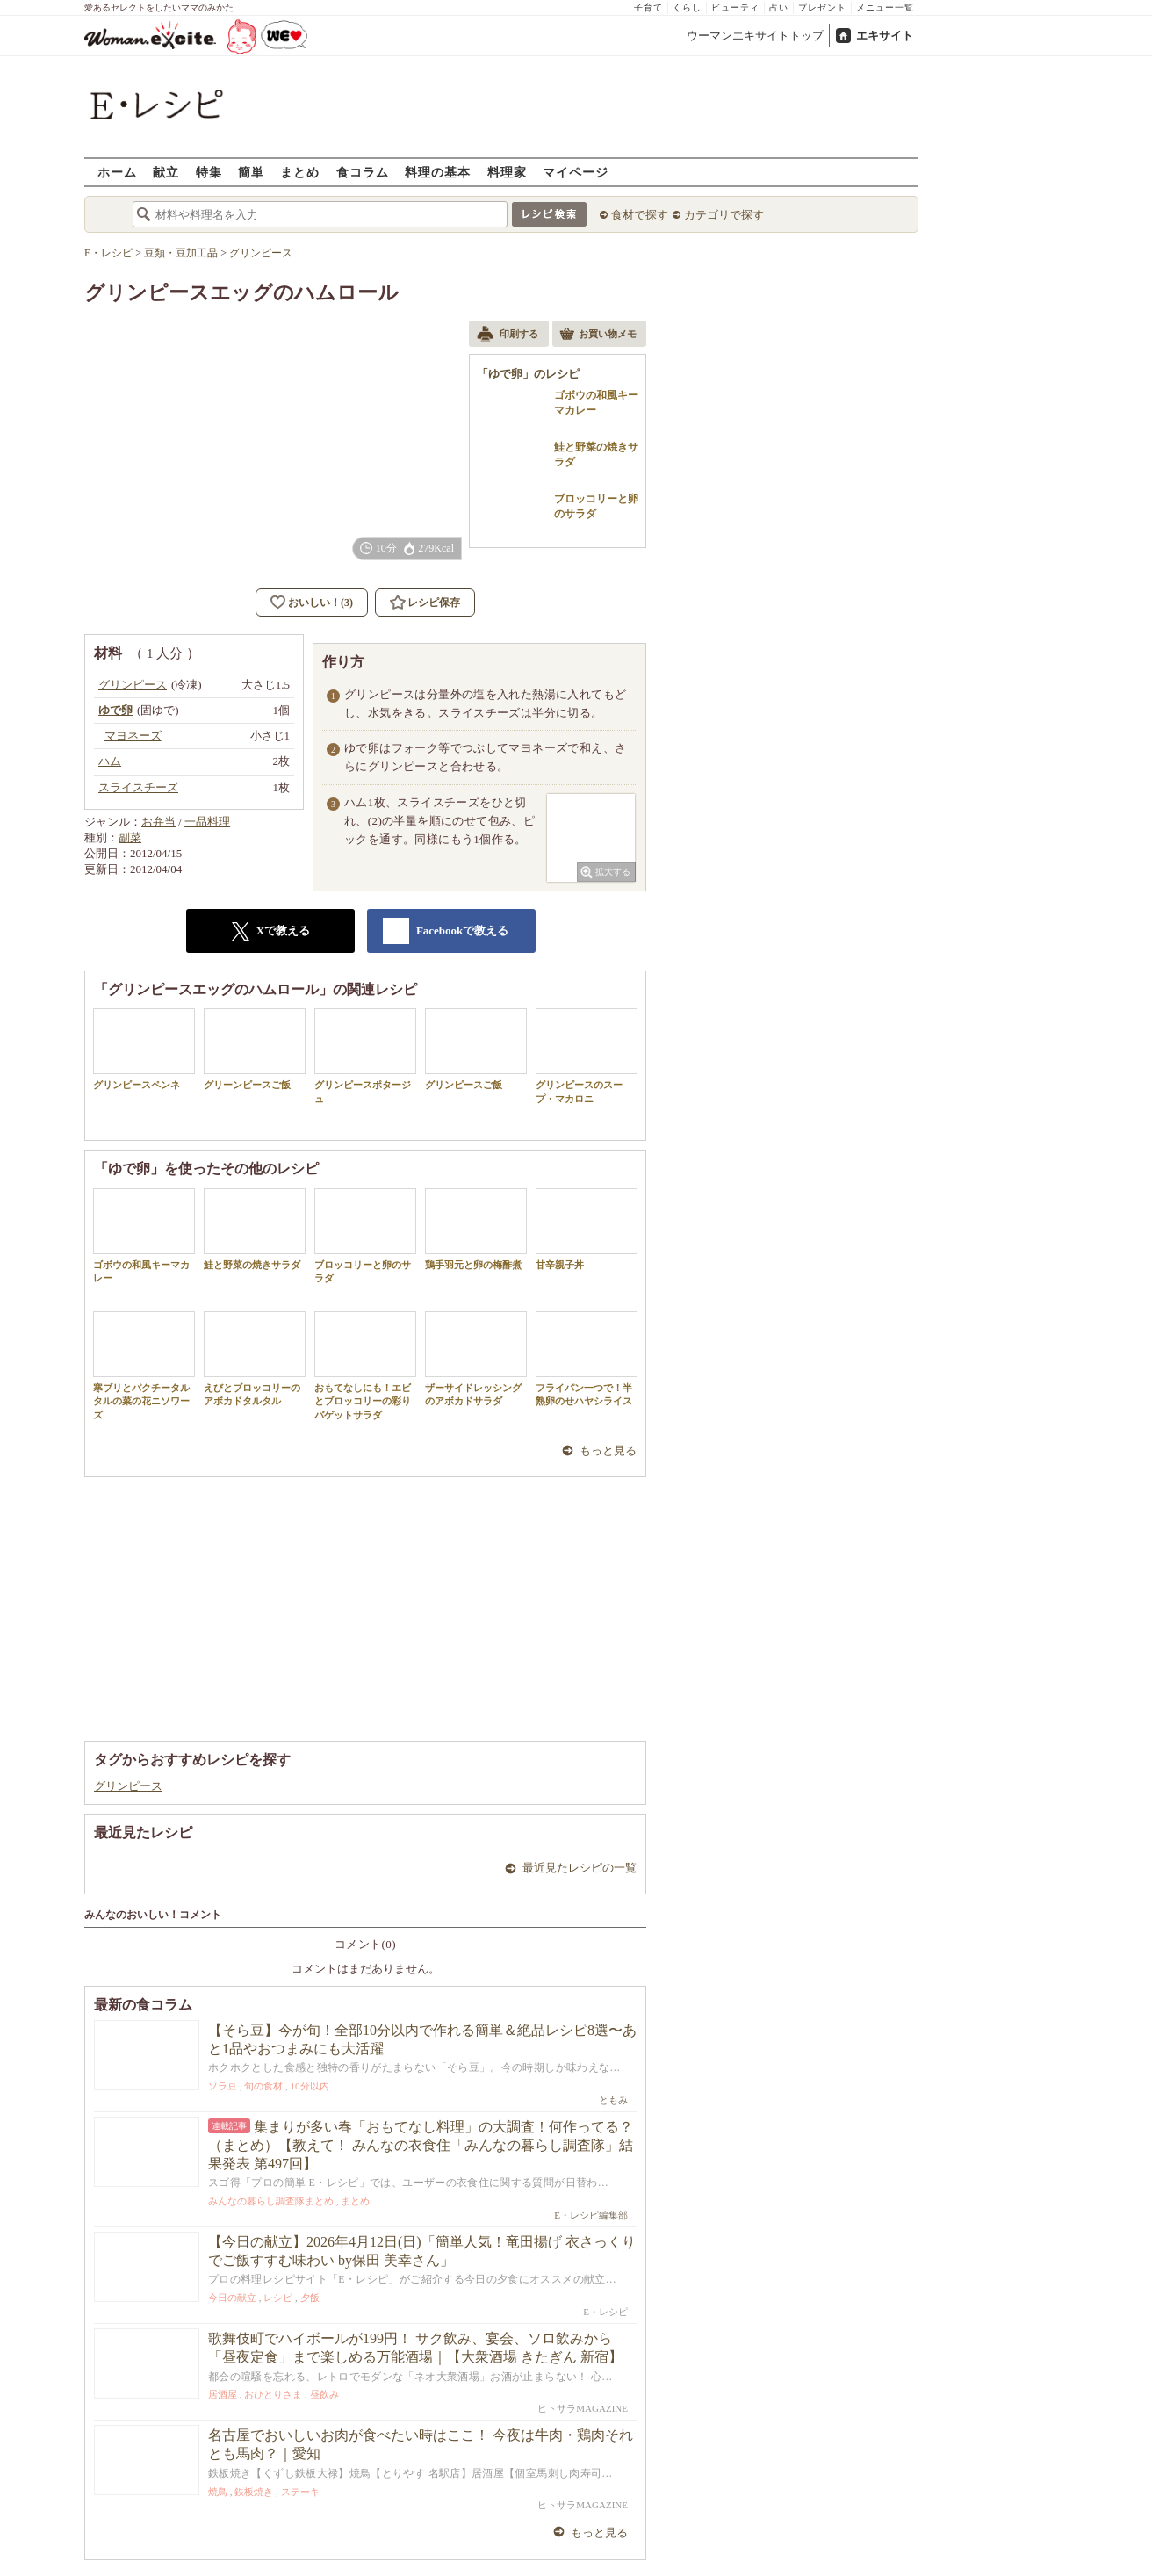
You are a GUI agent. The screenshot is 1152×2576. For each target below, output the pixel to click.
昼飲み (324, 2394)
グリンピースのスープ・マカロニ (586, 1055)
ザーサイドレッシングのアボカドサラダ (476, 1358)
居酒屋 (222, 2394)
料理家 (507, 171)
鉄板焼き (253, 2491)
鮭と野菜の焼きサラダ (255, 1229)
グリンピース (128, 1786)
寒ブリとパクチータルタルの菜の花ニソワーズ (144, 1365)
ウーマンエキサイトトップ (755, 35)
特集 (209, 171)
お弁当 (158, 821)
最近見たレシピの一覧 (579, 1867)
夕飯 (310, 2297)
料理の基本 (438, 171)
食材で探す (639, 214)
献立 (166, 171)
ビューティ (735, 7)
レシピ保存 (433, 602)
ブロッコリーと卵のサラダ (365, 1235)
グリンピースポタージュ (365, 1055)
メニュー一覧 (885, 7)
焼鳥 (217, 2491)
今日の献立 (232, 2297)
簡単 (251, 171)
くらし (687, 7)
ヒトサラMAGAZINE (582, 2408)
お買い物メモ (598, 335)
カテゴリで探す (724, 214)
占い (778, 7)
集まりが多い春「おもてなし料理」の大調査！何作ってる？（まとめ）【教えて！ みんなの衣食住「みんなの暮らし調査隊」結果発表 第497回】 (420, 2145)
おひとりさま (273, 2394)
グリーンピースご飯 (255, 1049)
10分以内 (310, 2086)
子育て (648, 7)
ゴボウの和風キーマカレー (144, 1235)
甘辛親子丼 (586, 1229)
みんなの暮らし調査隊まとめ (271, 2201)
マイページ (575, 171)
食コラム (362, 171)
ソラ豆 (222, 2086)
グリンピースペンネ (144, 1049)
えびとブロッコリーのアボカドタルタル (255, 1358)
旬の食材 (263, 2086)
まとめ (300, 171)
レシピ (277, 2297)
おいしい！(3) (320, 602)
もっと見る (608, 1450)
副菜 (130, 837)
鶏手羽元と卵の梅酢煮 (476, 1229)
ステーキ (300, 2491)
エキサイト (884, 35)
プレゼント (822, 7)
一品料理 (207, 821)
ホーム (117, 171)
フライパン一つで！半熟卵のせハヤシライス (586, 1358)
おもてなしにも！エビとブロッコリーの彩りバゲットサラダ (365, 1365)
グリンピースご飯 (476, 1049)
